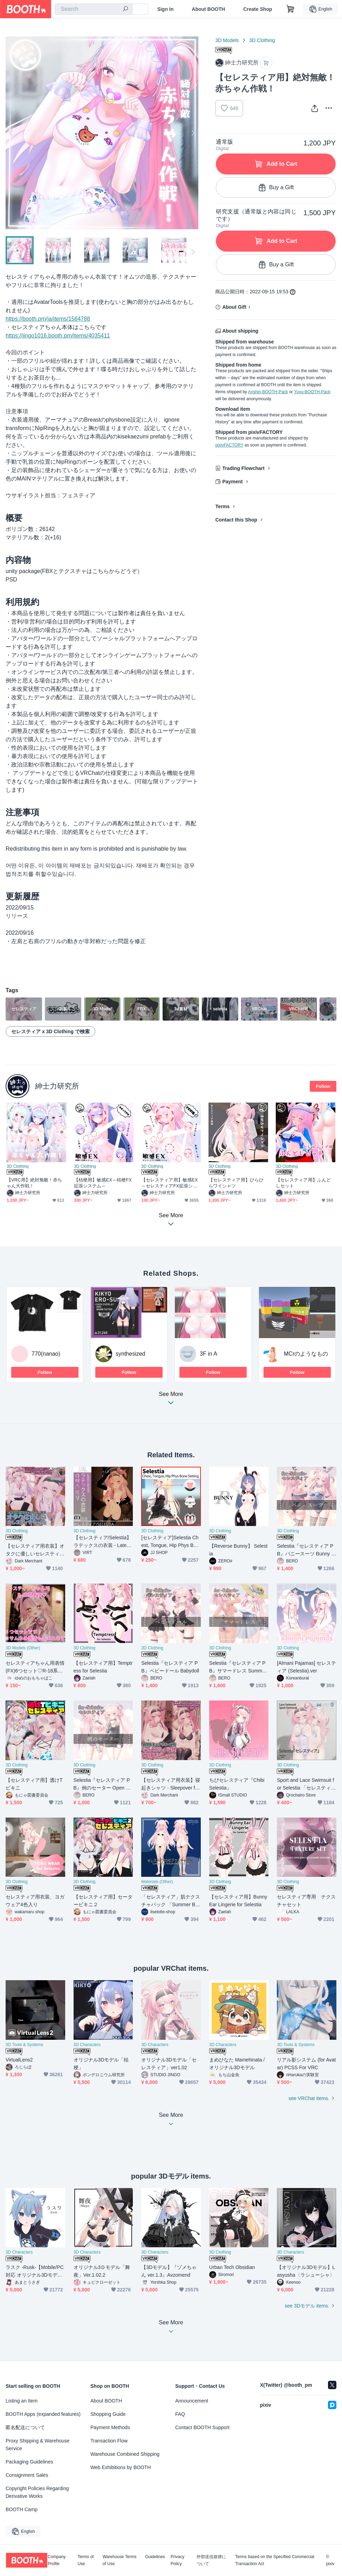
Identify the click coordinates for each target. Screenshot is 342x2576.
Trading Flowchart (243, 468)
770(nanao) (46, 1354)
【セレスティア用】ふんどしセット (303, 1182)
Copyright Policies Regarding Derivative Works (37, 2492)
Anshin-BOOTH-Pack (268, 391)
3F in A (208, 1354)
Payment (232, 481)
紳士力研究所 (57, 1086)
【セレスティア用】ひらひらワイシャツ (236, 1182)
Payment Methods (110, 2427)
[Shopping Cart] (290, 9)
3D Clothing (262, 40)
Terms (222, 506)
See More (171, 1400)
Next (192, 132)
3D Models (227, 40)
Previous (11, 132)
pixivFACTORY (229, 445)
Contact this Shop (236, 520)
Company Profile (57, 2560)
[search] (125, 9)
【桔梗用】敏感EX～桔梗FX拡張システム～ (103, 1182)
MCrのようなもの (306, 1354)
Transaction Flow (109, 2441)
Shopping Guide (107, 2414)
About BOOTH (208, 9)
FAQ (180, 2414)
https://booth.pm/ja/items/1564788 (48, 319)
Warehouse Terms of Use (120, 2560)
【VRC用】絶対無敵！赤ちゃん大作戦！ (34, 1182)
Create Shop (257, 9)
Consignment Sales (27, 2475)
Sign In (165, 9)
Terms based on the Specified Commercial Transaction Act (274, 2560)
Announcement (191, 2401)
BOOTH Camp (21, 2509)
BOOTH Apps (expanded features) (43, 2414)
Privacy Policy (177, 2560)
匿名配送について (25, 2427)
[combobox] (93, 9)
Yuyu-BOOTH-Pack (312, 391)
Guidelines (155, 2557)
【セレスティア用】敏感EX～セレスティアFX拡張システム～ (169, 1183)
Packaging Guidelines (29, 2462)
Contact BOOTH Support (202, 2427)
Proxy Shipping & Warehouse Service (37, 2444)
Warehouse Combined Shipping (124, 2454)
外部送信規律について (211, 2560)
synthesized (130, 1354)
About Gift (234, 307)
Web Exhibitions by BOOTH (120, 2467)
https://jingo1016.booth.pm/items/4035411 (58, 336)
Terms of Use (85, 2560)
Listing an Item (21, 2401)
